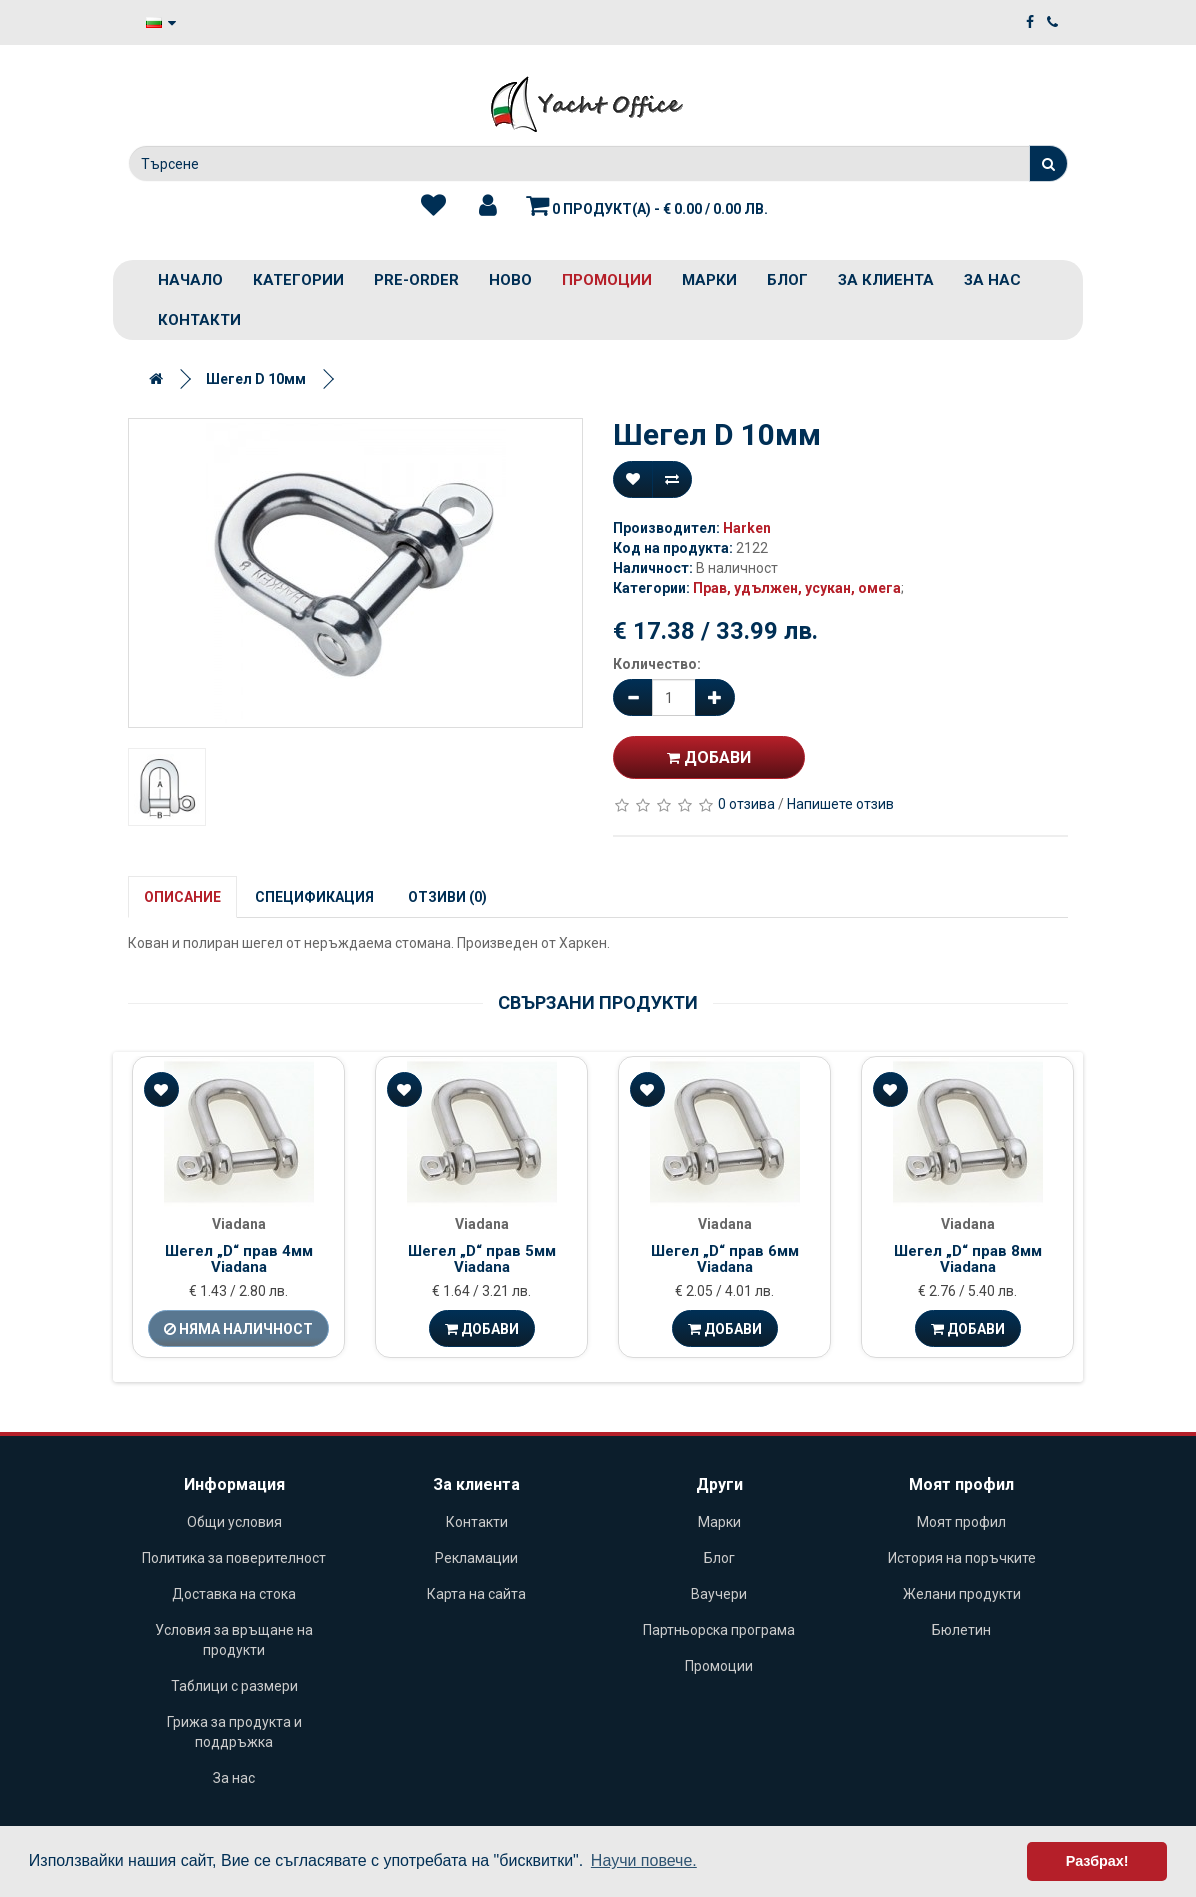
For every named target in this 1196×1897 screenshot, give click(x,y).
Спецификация (314, 897)
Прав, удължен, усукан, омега (797, 588)
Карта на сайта (476, 1594)
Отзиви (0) (447, 897)
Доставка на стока (234, 1594)
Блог (787, 280)
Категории (298, 280)
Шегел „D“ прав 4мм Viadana (239, 1259)
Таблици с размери (234, 1686)
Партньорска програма (719, 1630)
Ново (510, 280)
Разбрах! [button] (1097, 1861)
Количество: (657, 664)
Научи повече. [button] (644, 1860)
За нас (992, 280)
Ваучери (719, 1594)
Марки (709, 280)
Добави (709, 757)
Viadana (239, 1224)
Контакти (199, 320)
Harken (747, 528)
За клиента (886, 280)
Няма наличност (238, 1329)
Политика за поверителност (234, 1558)
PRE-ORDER (416, 280)
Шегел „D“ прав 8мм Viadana (968, 1259)
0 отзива (746, 804)
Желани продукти (962, 1594)
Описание (182, 897)
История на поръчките (962, 1558)
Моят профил (961, 1522)
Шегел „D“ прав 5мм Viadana (482, 1259)
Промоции (607, 280)
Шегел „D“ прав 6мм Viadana (725, 1259)
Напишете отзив (840, 804)
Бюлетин (961, 1630)
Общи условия (234, 1522)
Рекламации (476, 1558)
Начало (190, 280)
